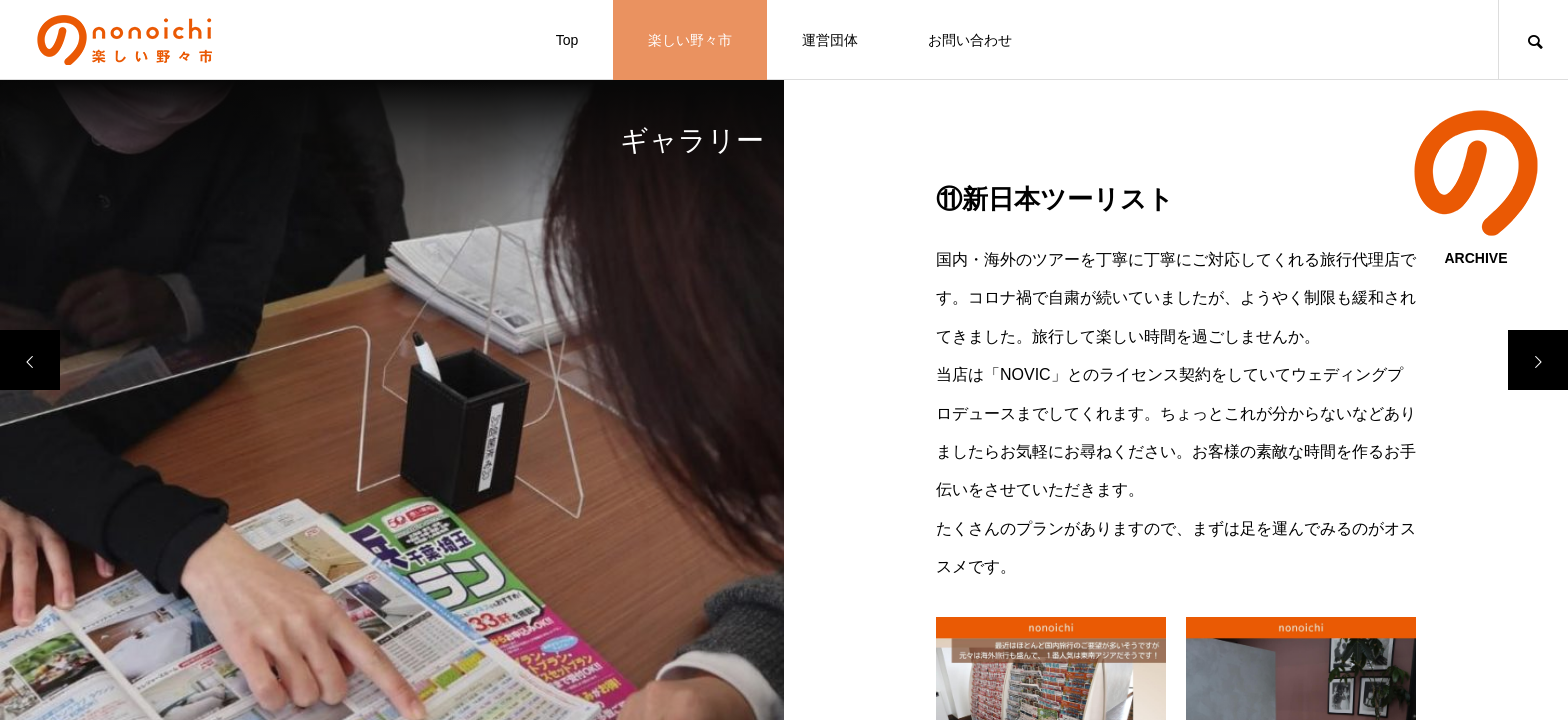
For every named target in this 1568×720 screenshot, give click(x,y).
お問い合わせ (970, 40)
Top (567, 40)
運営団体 (830, 40)
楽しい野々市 (690, 40)
